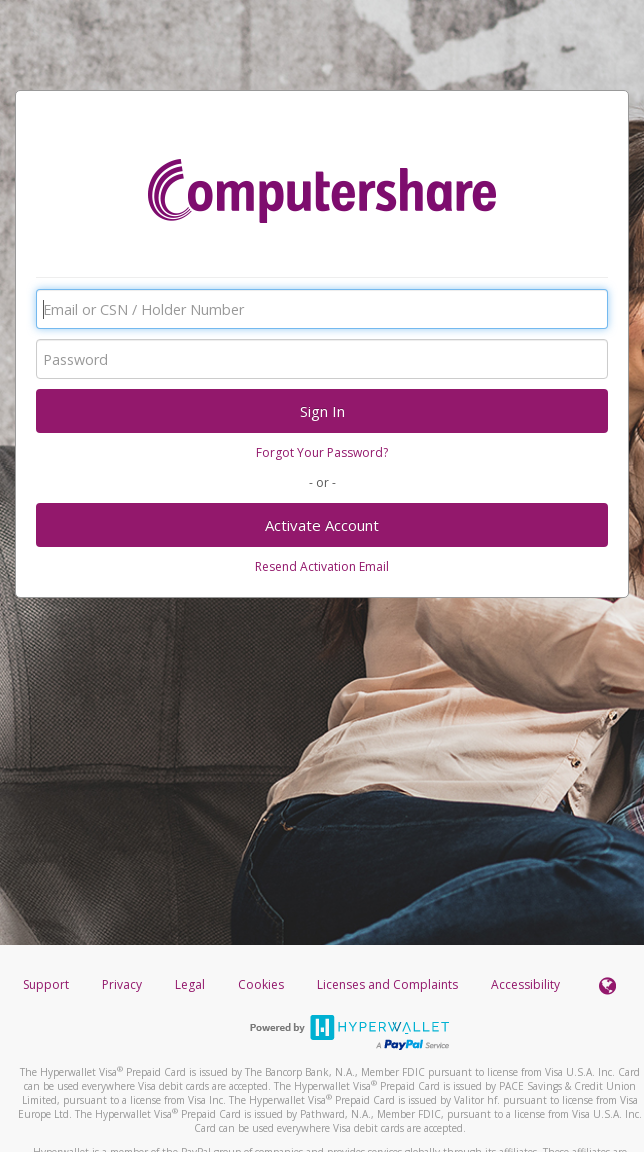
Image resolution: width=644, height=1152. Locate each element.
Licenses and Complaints (389, 984)
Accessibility (525, 984)
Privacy (122, 984)
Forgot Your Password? (322, 452)
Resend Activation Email (322, 566)
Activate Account (322, 525)
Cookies (261, 984)
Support (46, 984)
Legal (190, 984)
